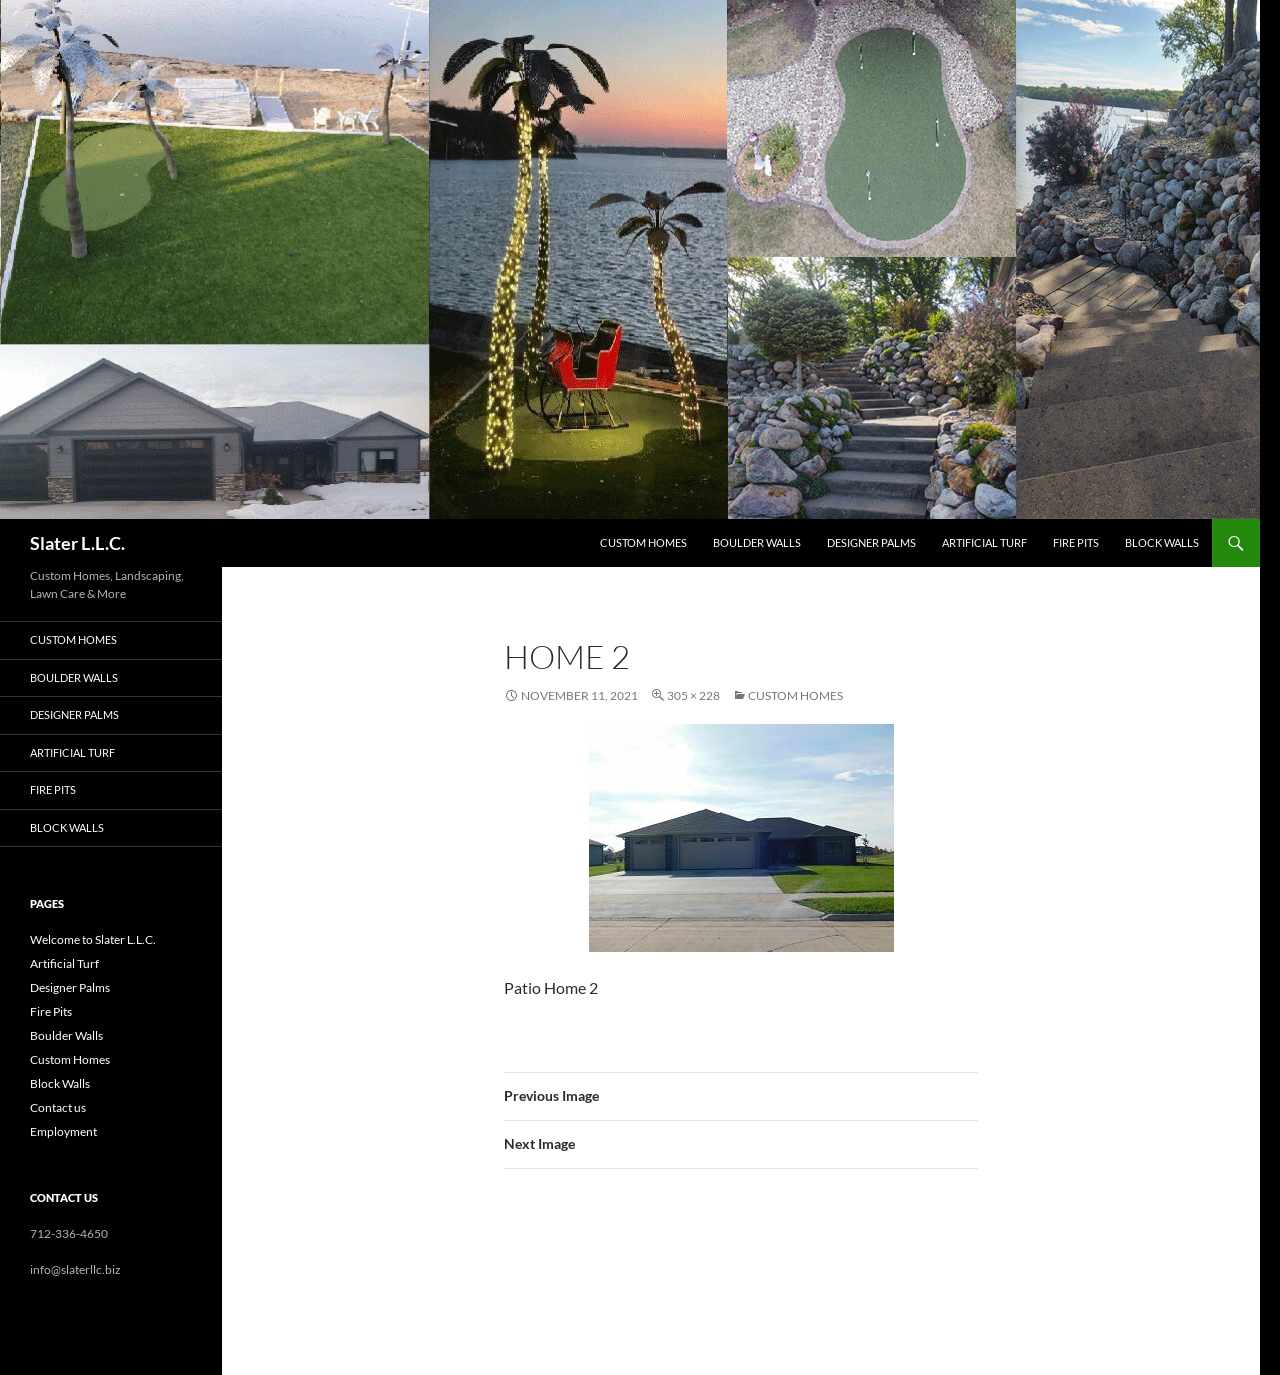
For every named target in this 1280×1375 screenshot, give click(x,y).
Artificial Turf (984, 542)
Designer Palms (871, 542)
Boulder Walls (757, 542)
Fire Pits (1076, 542)
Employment (63, 1131)
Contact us (58, 1107)
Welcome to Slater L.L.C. (93, 939)
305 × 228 (693, 695)
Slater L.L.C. (77, 543)
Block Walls (1162, 542)
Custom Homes (643, 542)
